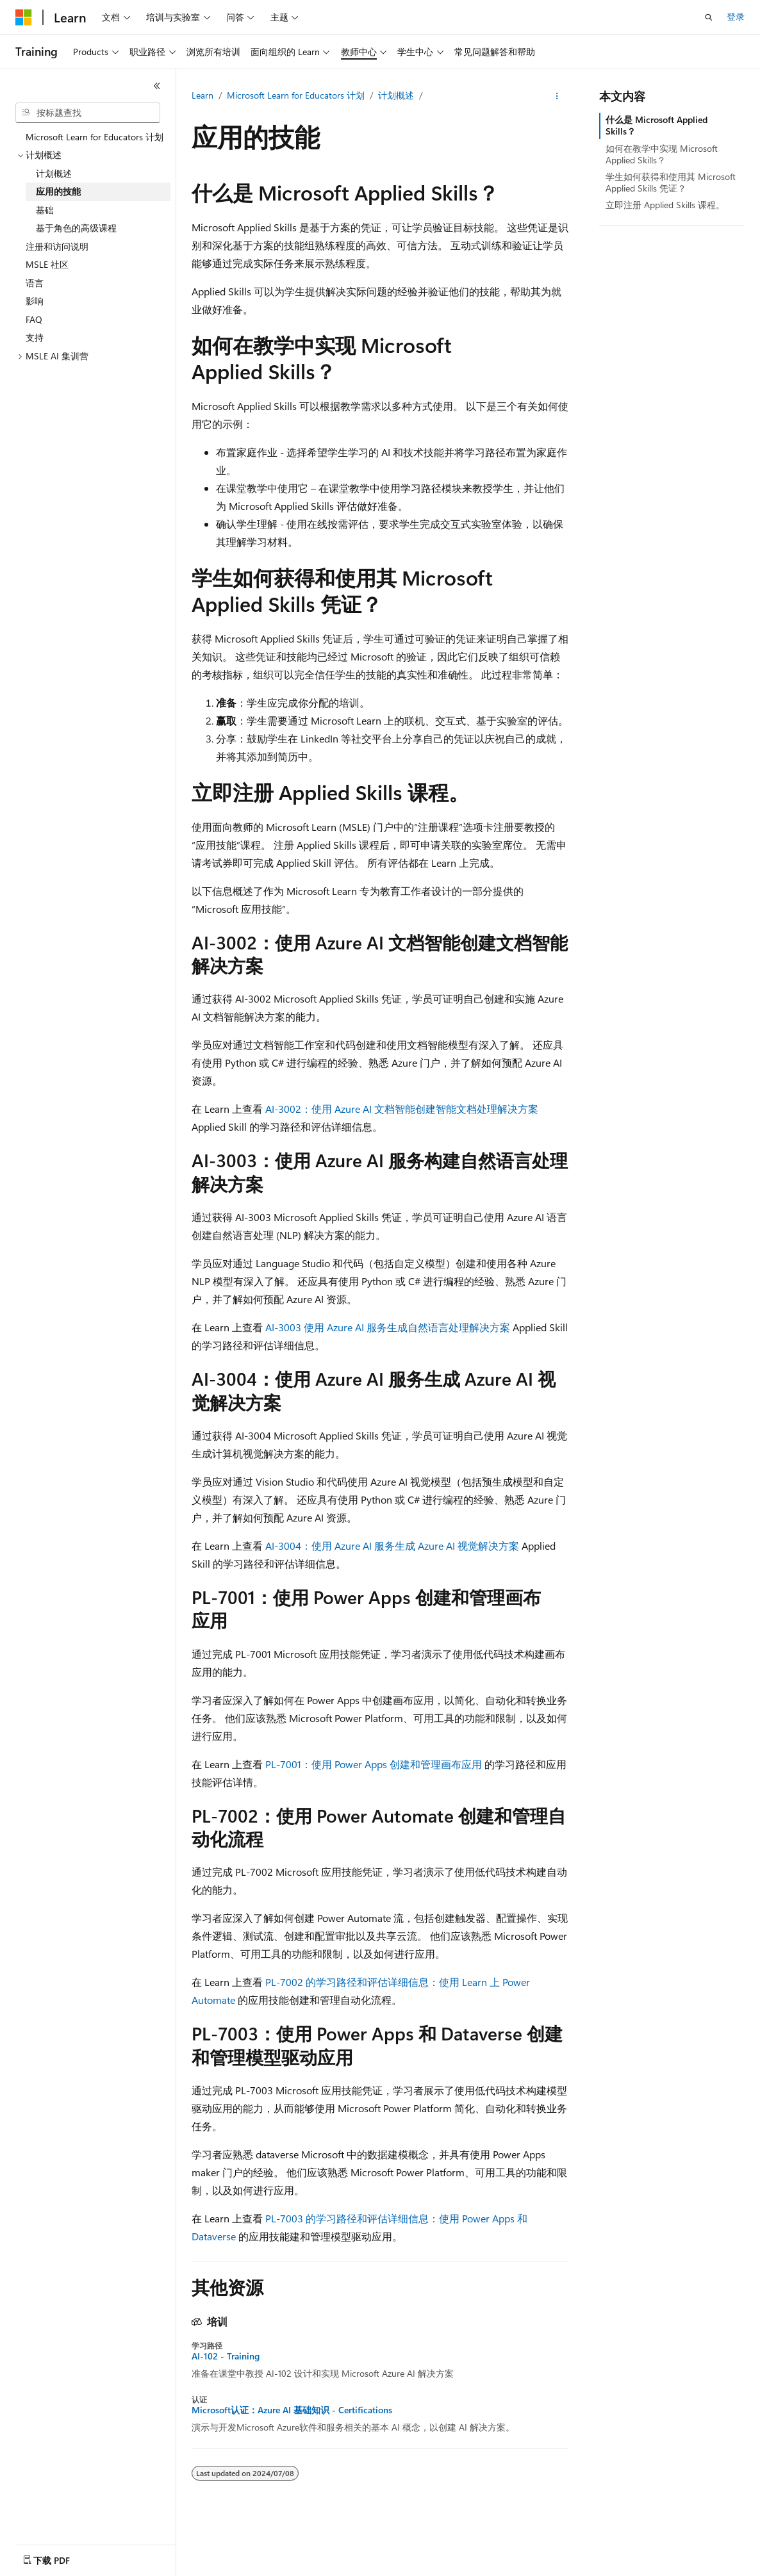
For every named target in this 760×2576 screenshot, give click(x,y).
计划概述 (396, 95)
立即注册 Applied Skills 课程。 (665, 205)
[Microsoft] (23, 17)
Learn (202, 95)
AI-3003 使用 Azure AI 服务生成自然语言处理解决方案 (387, 1327)
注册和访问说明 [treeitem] (57, 246)
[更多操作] (557, 96)
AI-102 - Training (226, 2356)
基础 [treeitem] (45, 210)
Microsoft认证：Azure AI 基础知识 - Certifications (292, 2410)
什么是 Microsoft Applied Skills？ (656, 125)
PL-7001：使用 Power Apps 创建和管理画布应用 (373, 1764)
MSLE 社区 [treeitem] (47, 264)
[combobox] (87, 113)
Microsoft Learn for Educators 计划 (296, 95)
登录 (736, 16)
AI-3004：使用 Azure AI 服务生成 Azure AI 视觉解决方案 (392, 1545)
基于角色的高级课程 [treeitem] (76, 228)
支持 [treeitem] (35, 337)
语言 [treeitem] (35, 283)
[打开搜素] (709, 17)
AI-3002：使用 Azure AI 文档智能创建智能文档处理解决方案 (401, 1108)
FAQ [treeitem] (34, 319)
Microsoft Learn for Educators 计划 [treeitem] (94, 137)
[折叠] (157, 85)
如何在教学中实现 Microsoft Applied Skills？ (662, 154)
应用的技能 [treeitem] (58, 191)
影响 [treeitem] (35, 301)
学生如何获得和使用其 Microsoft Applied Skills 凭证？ (671, 182)
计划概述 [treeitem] (54, 173)
